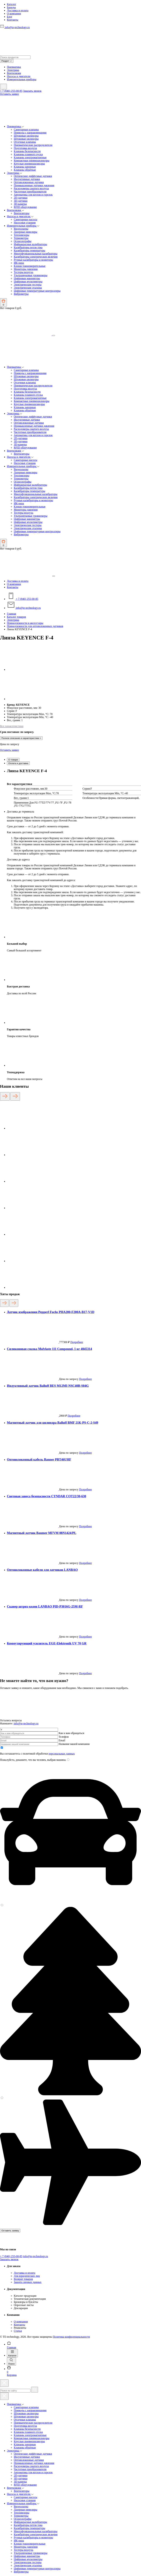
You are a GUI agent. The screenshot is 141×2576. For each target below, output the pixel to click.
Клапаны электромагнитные (30, 157)
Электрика (13, 70)
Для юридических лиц (27, 2275)
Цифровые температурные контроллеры (37, 290)
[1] (68, 1760)
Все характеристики (11, 726)
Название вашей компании (74, 1743)
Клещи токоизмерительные (30, 266)
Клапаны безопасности (27, 151)
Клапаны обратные (25, 169)
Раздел (6, 61)
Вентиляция (14, 73)
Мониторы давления (26, 269)
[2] (2, 1905)
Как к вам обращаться (71, 1733)
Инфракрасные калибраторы (30, 244)
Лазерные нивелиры (25, 231)
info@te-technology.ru (15, 27)
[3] (2, 2098)
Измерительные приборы (21, 79)
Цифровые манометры (27, 278)
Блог (9, 16)
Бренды (11, 7)
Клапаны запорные (25, 166)
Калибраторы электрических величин (36, 256)
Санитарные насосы (25, 219)
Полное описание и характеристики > (21, 738)
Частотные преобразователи (30, 191)
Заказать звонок (32, 90)
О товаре (13, 759)
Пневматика (14, 66)
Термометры (21, 238)
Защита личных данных (27, 2282)
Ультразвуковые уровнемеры (30, 275)
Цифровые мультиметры (28, 281)
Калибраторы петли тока (28, 247)
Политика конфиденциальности (71, 2336)
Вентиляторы (21, 213)
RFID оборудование (25, 207)
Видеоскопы (21, 228)
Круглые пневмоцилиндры (29, 163)
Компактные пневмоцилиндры (31, 160)
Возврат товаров (23, 2279)
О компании (14, 13)
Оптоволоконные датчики (29, 182)
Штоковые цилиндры (26, 135)
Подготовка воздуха (25, 148)
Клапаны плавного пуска (28, 154)
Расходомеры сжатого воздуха (31, 188)
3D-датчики (21, 200)
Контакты (12, 19)
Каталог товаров (16, 616)
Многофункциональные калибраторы (35, 253)
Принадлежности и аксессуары (25, 623)
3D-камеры (20, 203)
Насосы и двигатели (18, 76)
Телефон (64, 1736)
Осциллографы (22, 241)
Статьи (18, 2330)
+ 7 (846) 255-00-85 (11, 90)
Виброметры (21, 293)
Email (62, 1740)
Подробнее (76, 1342)
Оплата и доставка (18, 763)
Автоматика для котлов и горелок (33, 194)
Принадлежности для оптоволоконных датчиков (35, 626)
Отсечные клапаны (25, 141)
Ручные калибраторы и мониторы (33, 259)
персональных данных (61, 1753)
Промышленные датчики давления (34, 185)
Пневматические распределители (33, 145)
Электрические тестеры (27, 284)
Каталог (11, 4)
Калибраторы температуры (29, 250)
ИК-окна (19, 262)
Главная (11, 613)
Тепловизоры (21, 234)
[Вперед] (15, 1096)
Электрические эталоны (28, 287)
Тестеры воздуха (23, 272)
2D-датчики (21, 197)
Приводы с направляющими (30, 132)
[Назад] (5, 1096)
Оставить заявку (9, 94)
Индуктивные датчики (27, 179)
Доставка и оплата (17, 10)
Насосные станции (25, 222)
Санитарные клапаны (26, 129)
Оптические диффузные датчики (33, 176)
